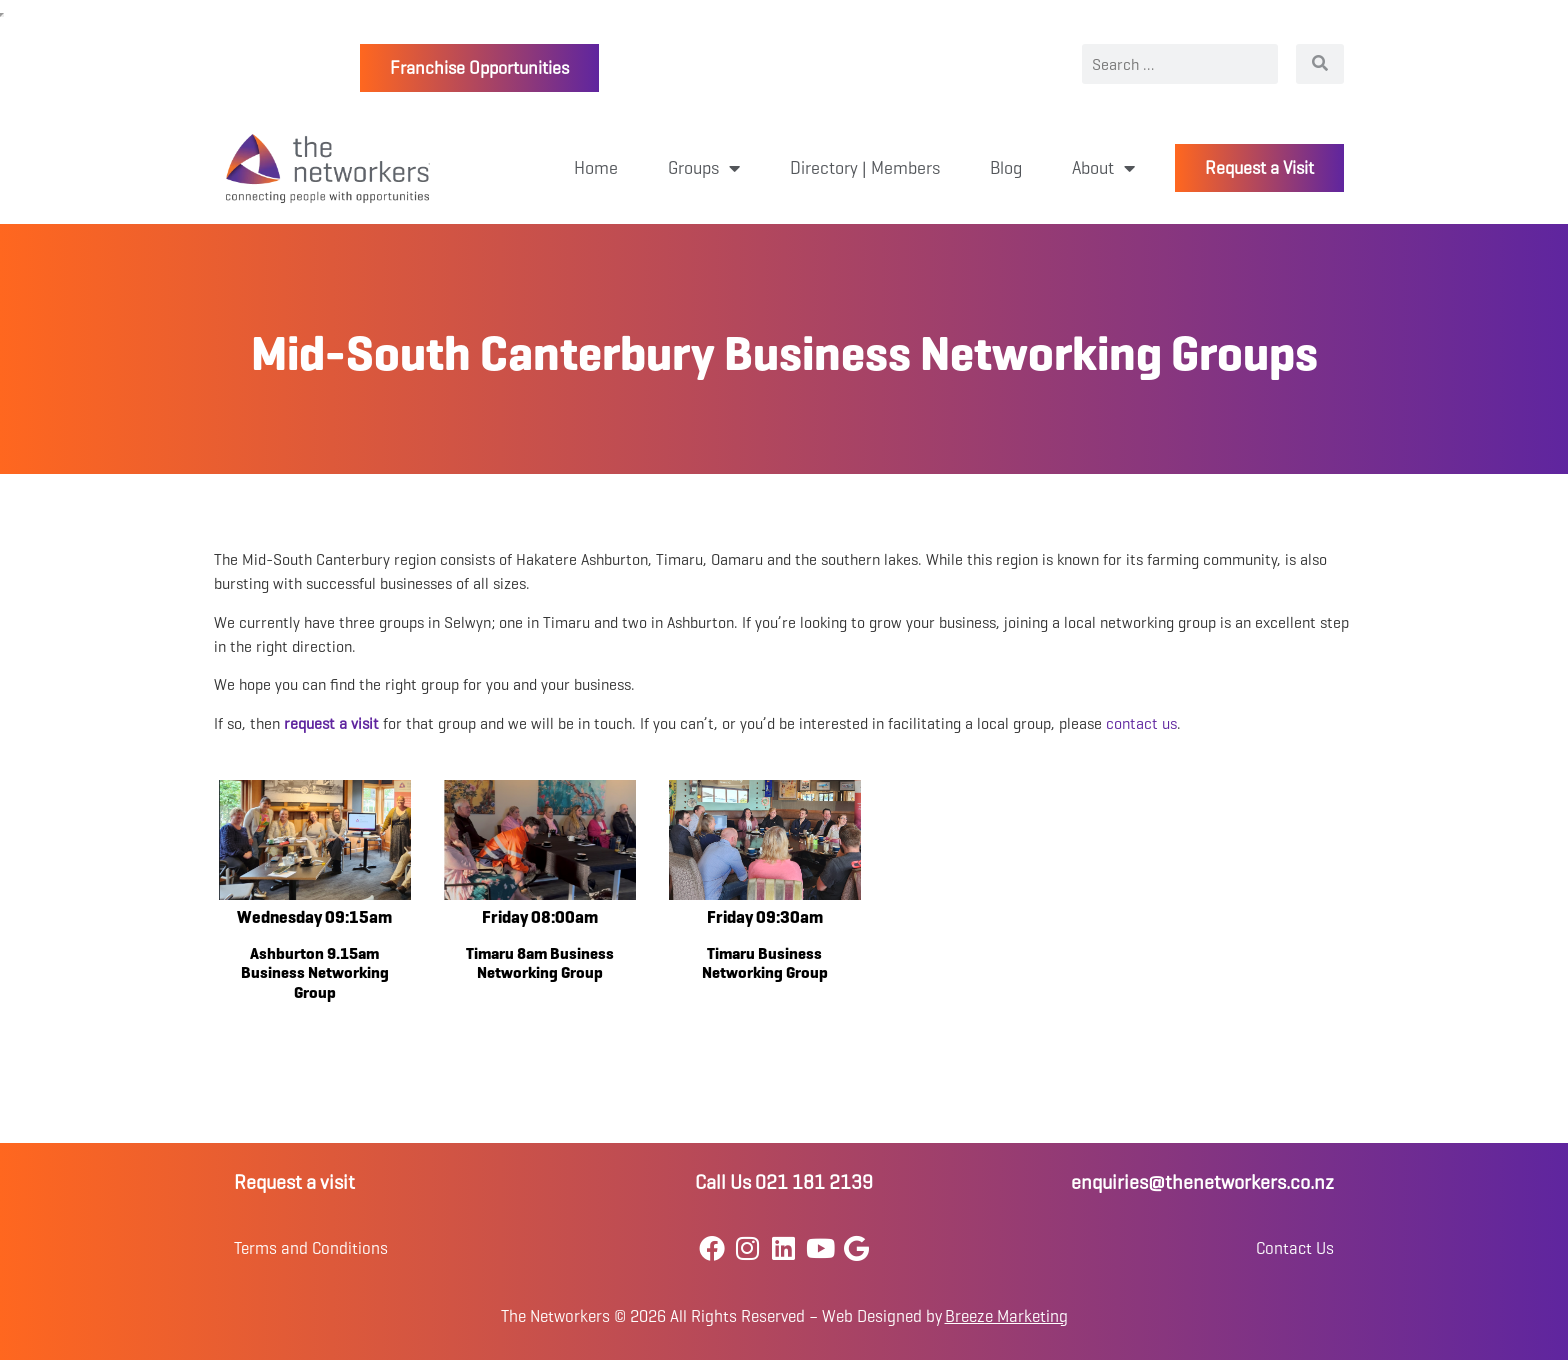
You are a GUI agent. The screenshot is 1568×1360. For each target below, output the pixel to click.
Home (596, 168)
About (1103, 168)
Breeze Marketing (1006, 1316)
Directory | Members (865, 168)
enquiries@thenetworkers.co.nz (1202, 1182)
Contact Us (1295, 1248)
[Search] (1320, 64)
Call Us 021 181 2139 (784, 1182)
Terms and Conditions (311, 1248)
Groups (704, 168)
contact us (1141, 723)
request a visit (331, 723)
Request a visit (294, 1182)
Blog (1006, 168)
